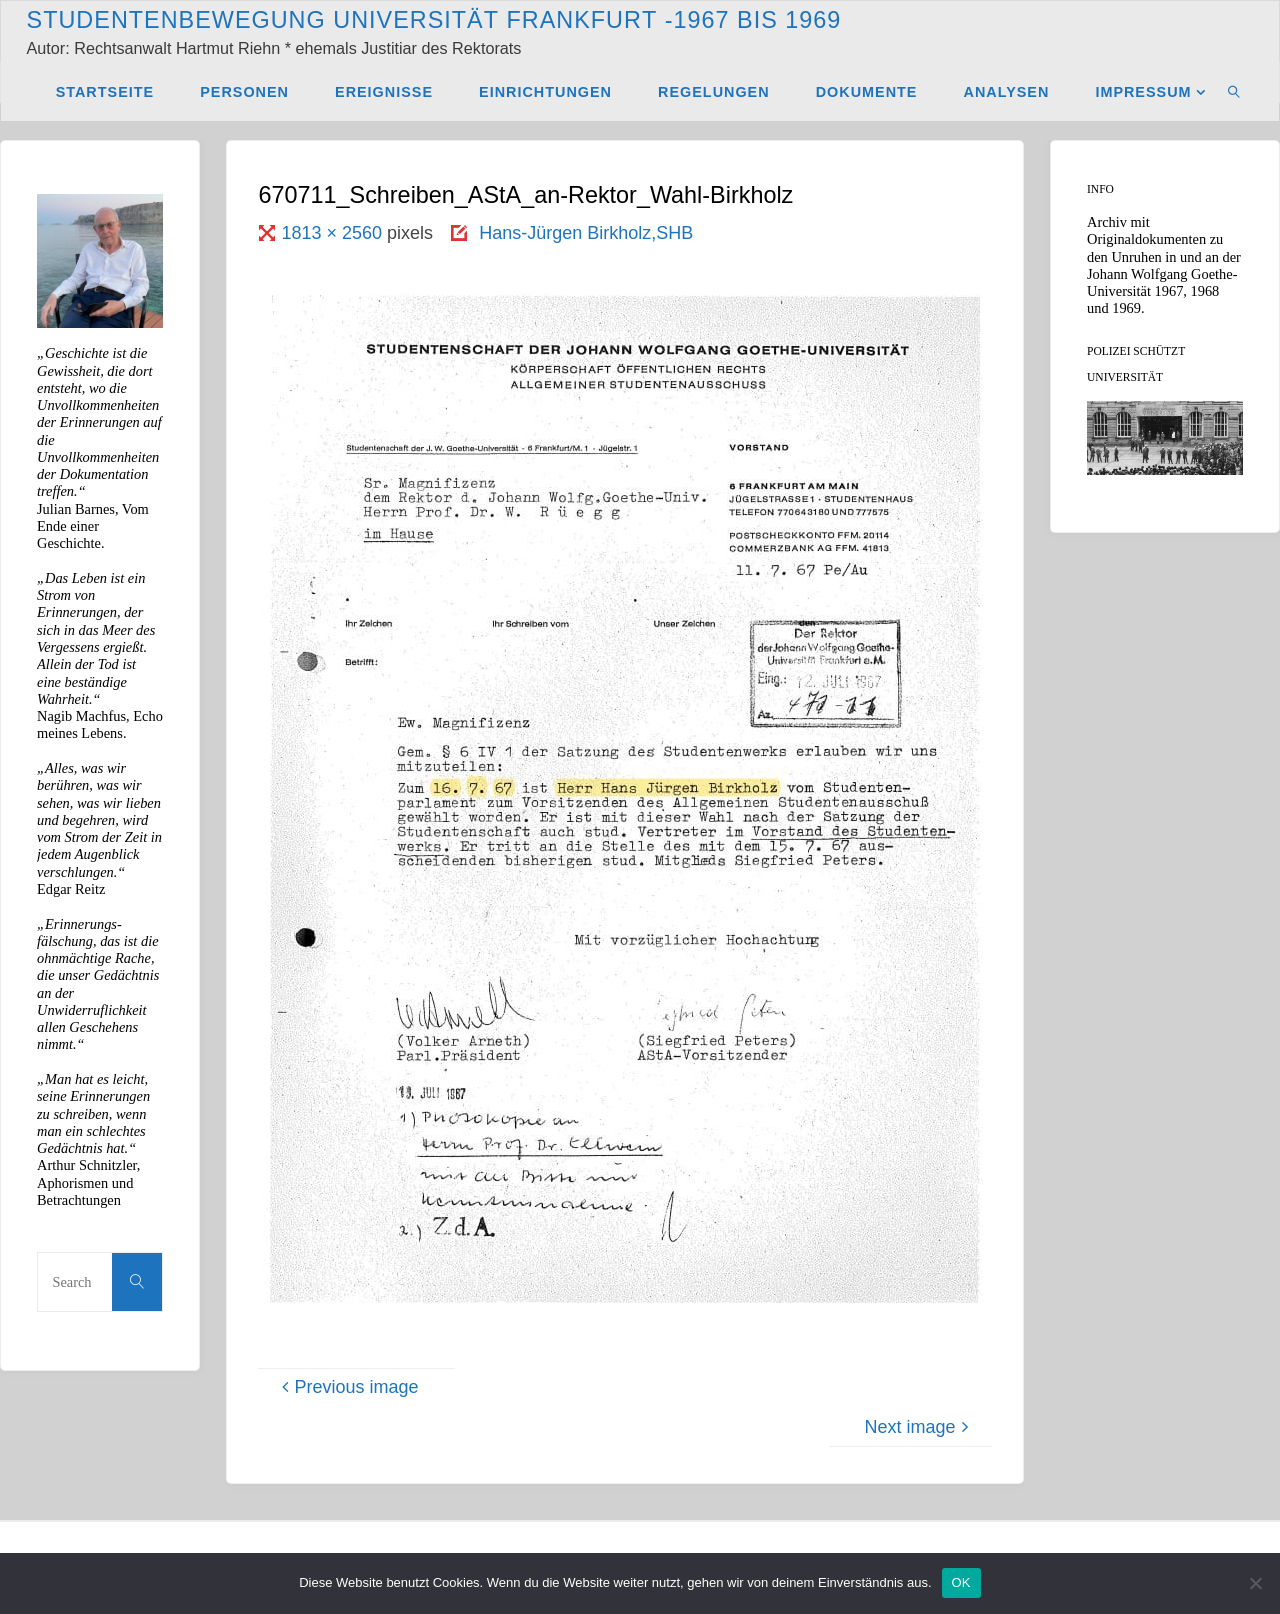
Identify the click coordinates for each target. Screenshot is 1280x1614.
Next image (919, 1427)
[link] (1234, 91)
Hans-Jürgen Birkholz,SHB (586, 233)
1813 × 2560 (334, 233)
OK (961, 1582)
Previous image (347, 1387)
